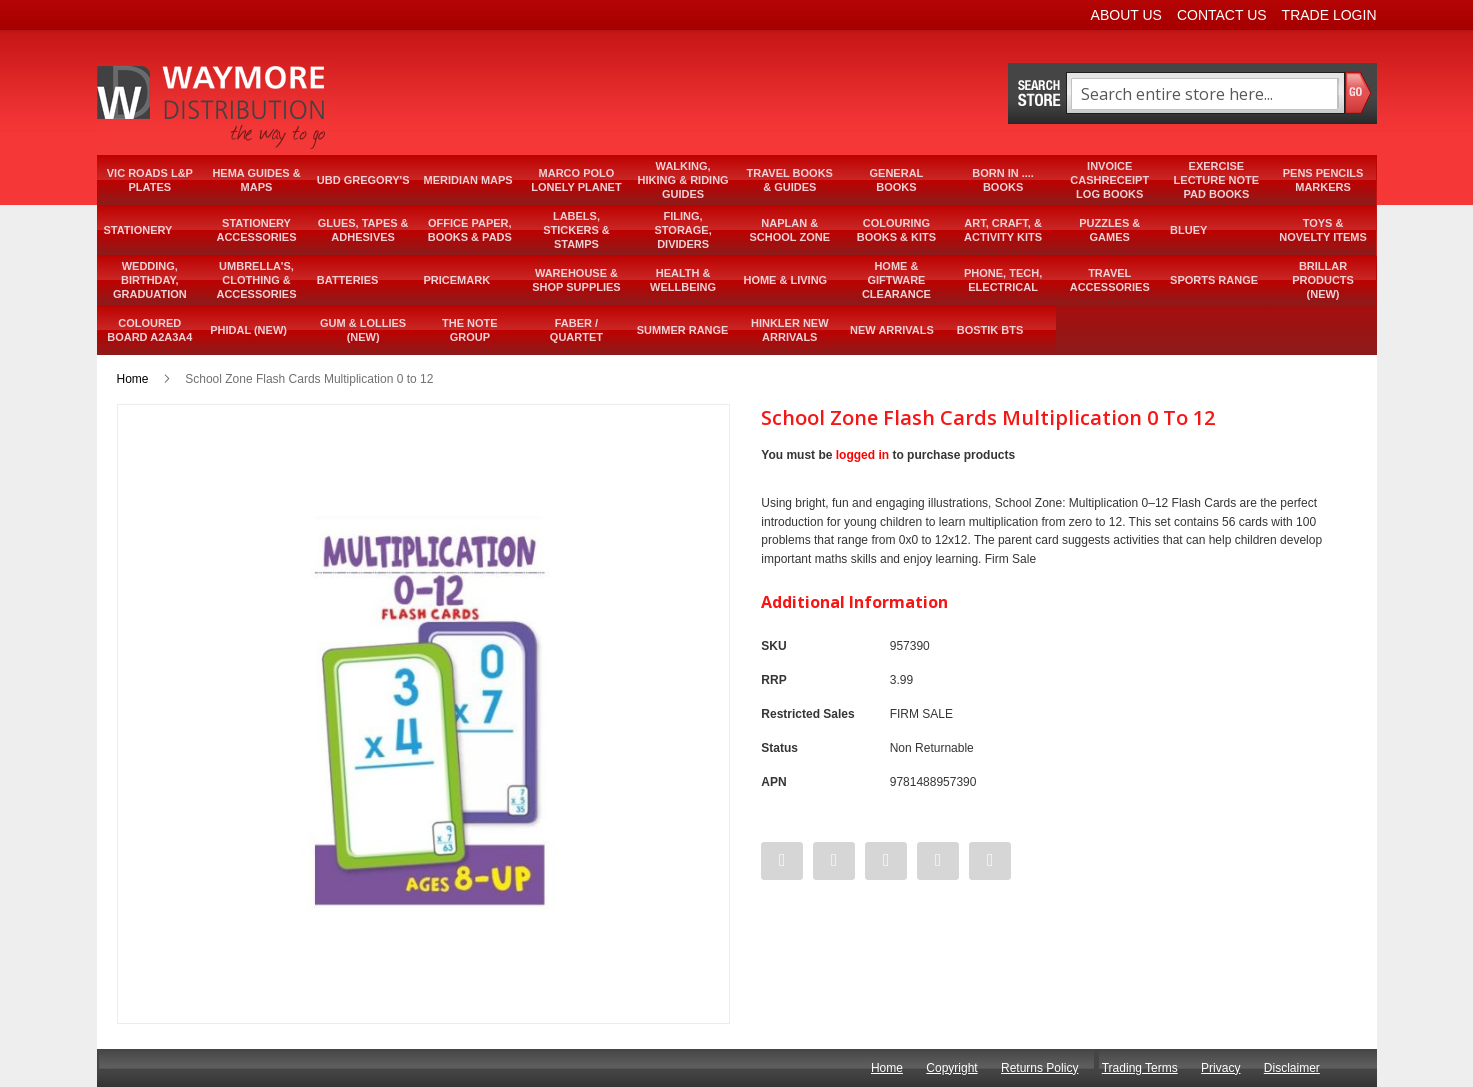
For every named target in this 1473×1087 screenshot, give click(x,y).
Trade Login (1329, 15)
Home (133, 379)
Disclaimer (1292, 1068)
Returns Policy (1039, 1068)
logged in (862, 455)
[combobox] (1204, 94)
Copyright (951, 1068)
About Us (1126, 15)
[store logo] (213, 107)
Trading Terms (1140, 1068)
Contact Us (1222, 15)
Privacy (1220, 1068)
